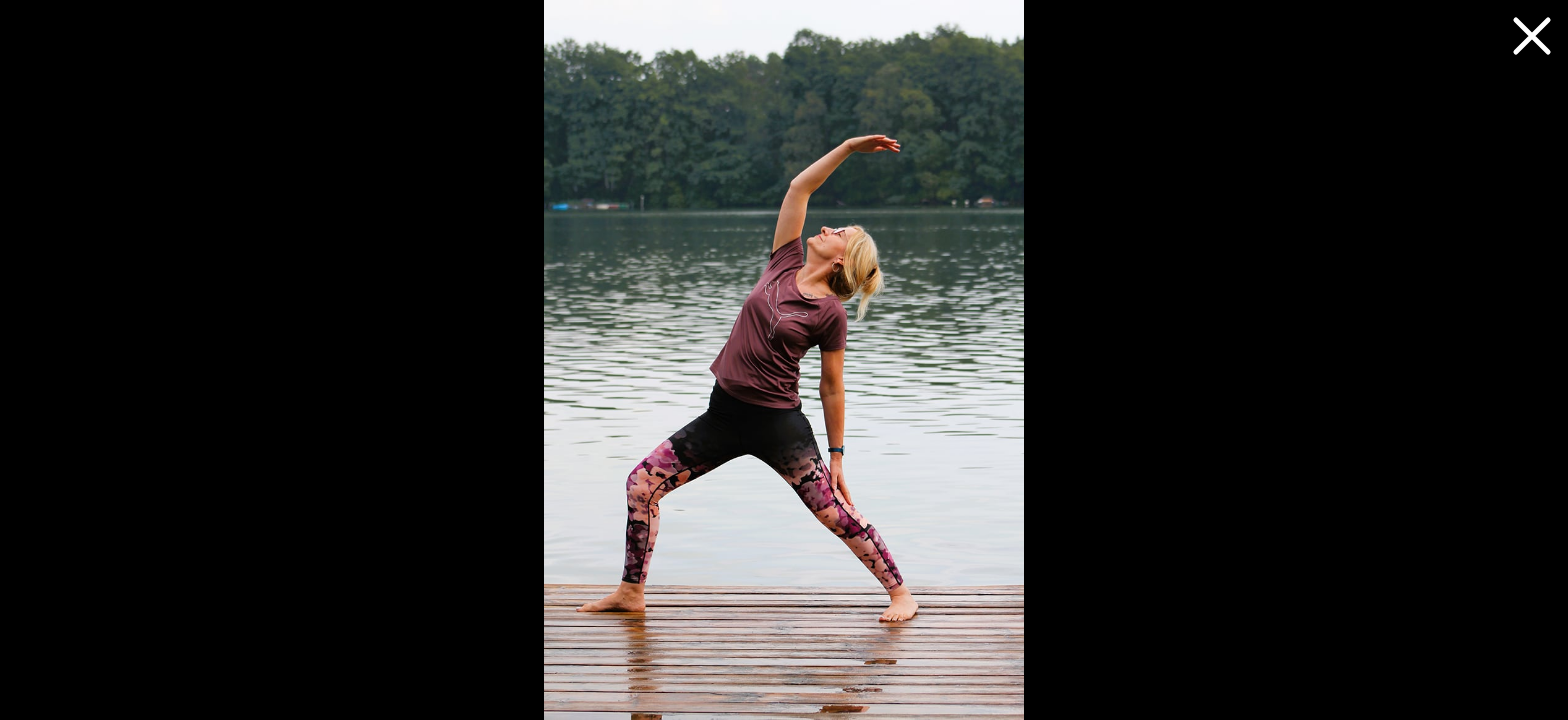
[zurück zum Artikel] (1532, 36)
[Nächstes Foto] (784, 360)
